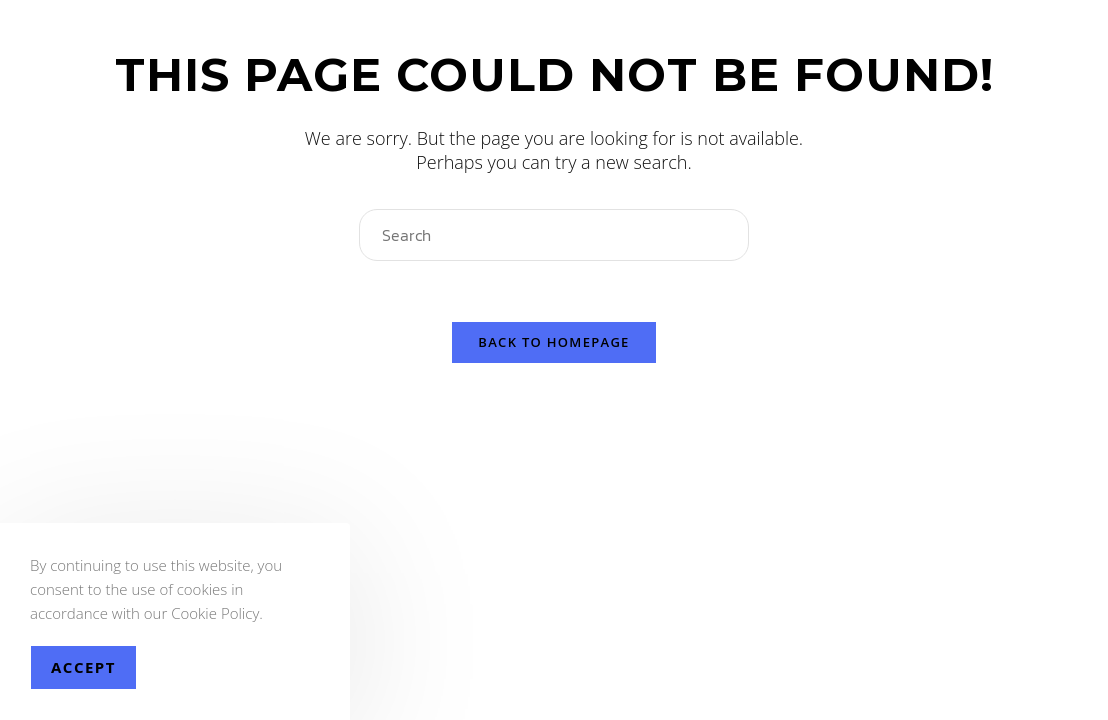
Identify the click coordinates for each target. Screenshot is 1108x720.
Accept (83, 667)
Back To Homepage (553, 342)
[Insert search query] (554, 235)
